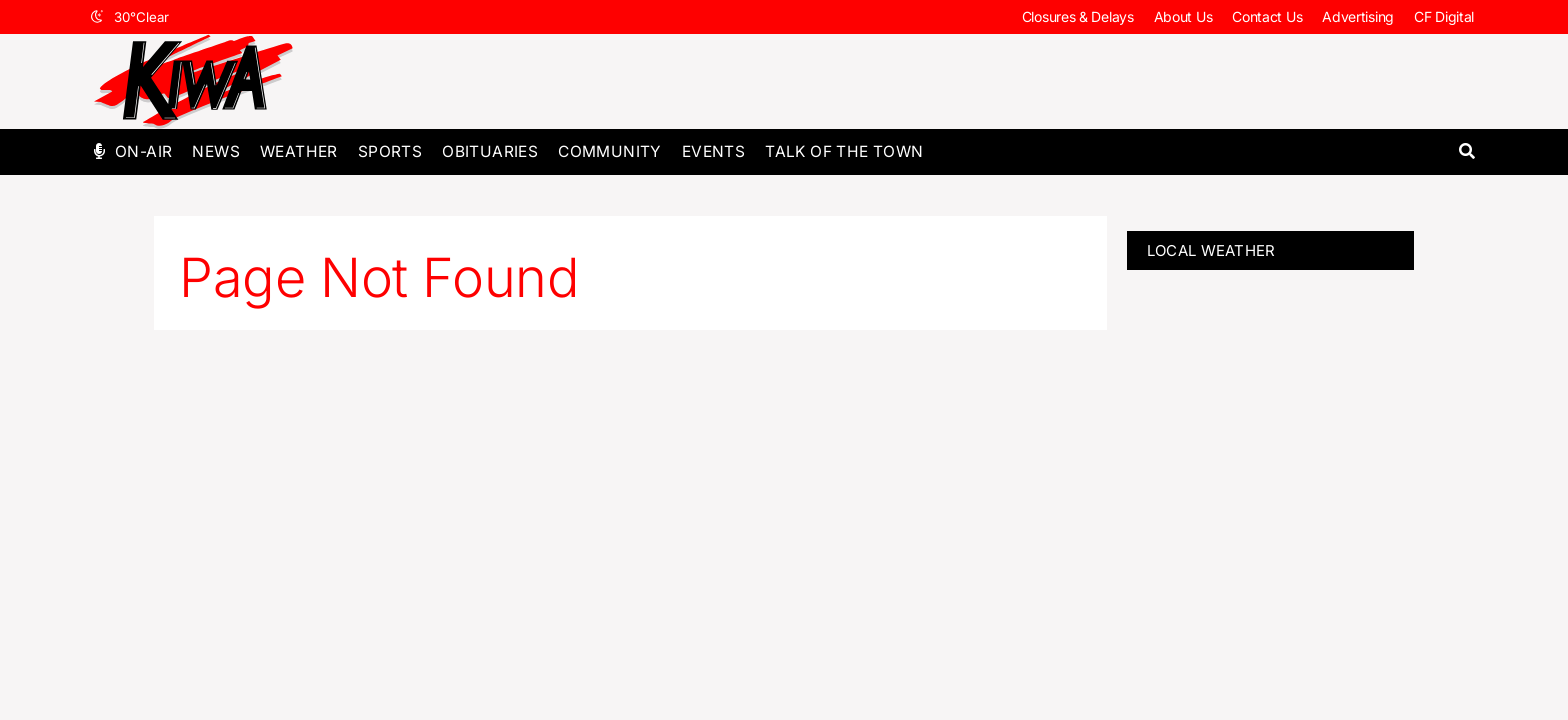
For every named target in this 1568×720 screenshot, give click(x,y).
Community (610, 151)
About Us (1183, 16)
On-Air (143, 151)
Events (713, 151)
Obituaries (490, 151)
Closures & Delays (1078, 16)
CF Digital (1444, 16)
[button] (1466, 151)
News (216, 151)
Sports (390, 151)
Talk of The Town (844, 151)
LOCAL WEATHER (1211, 250)
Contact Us (1267, 16)
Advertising (1358, 16)
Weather (299, 151)
